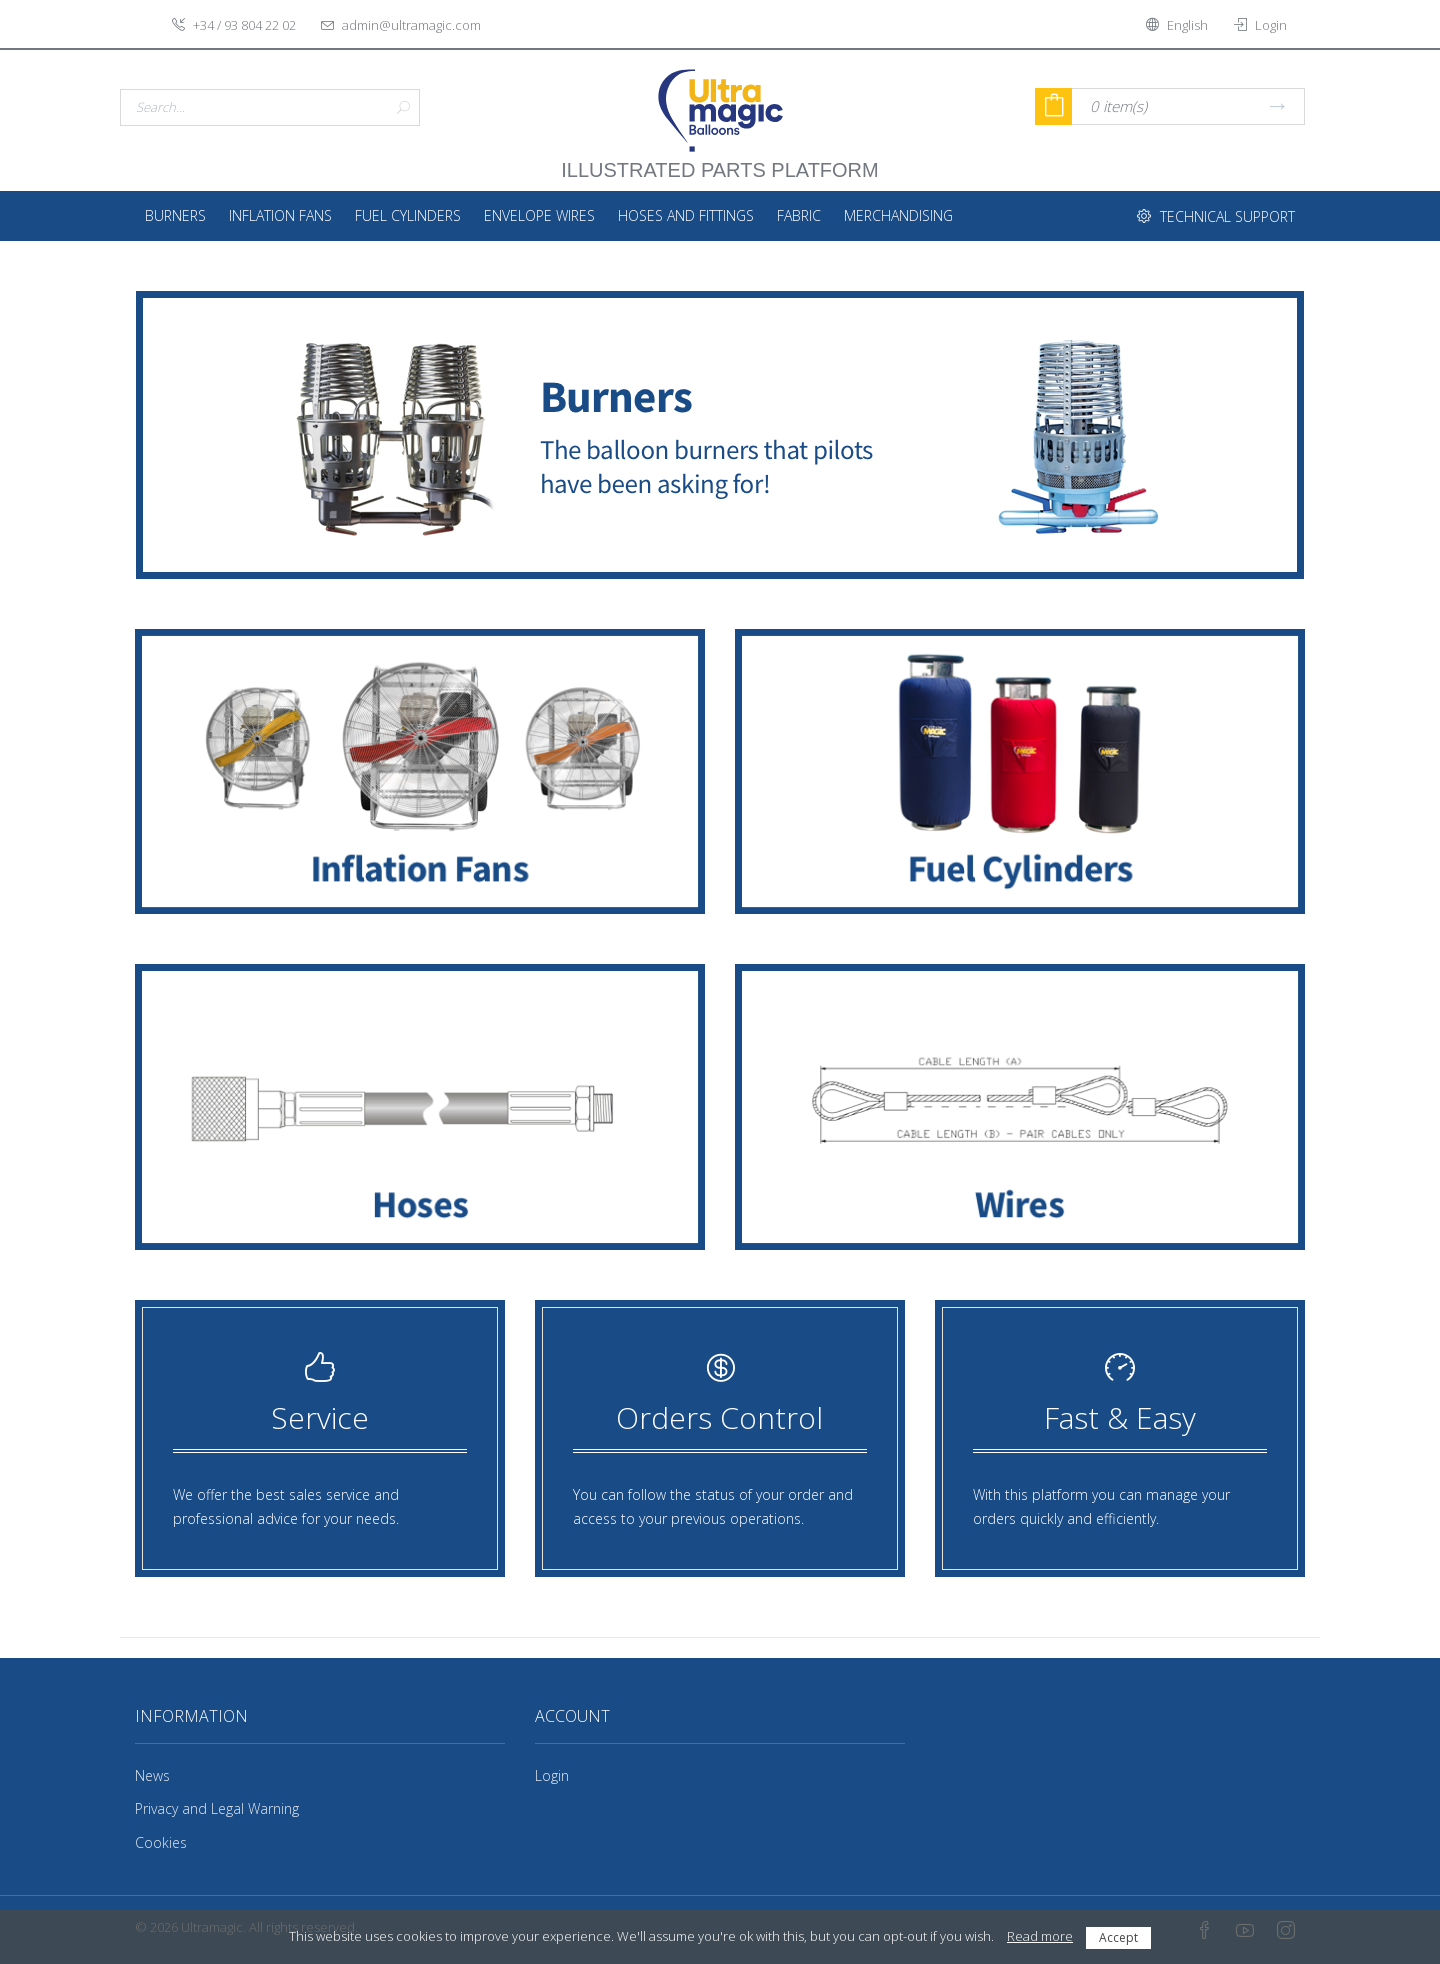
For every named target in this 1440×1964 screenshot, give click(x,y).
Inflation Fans (280, 215)
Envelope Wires (539, 215)
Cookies (161, 1842)
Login (552, 1775)
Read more (1040, 1936)
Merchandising (898, 215)
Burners (175, 215)
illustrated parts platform (719, 160)
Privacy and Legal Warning (217, 1808)
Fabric (799, 215)
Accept (1118, 1937)
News (152, 1775)
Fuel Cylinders (408, 215)
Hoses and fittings (686, 215)
